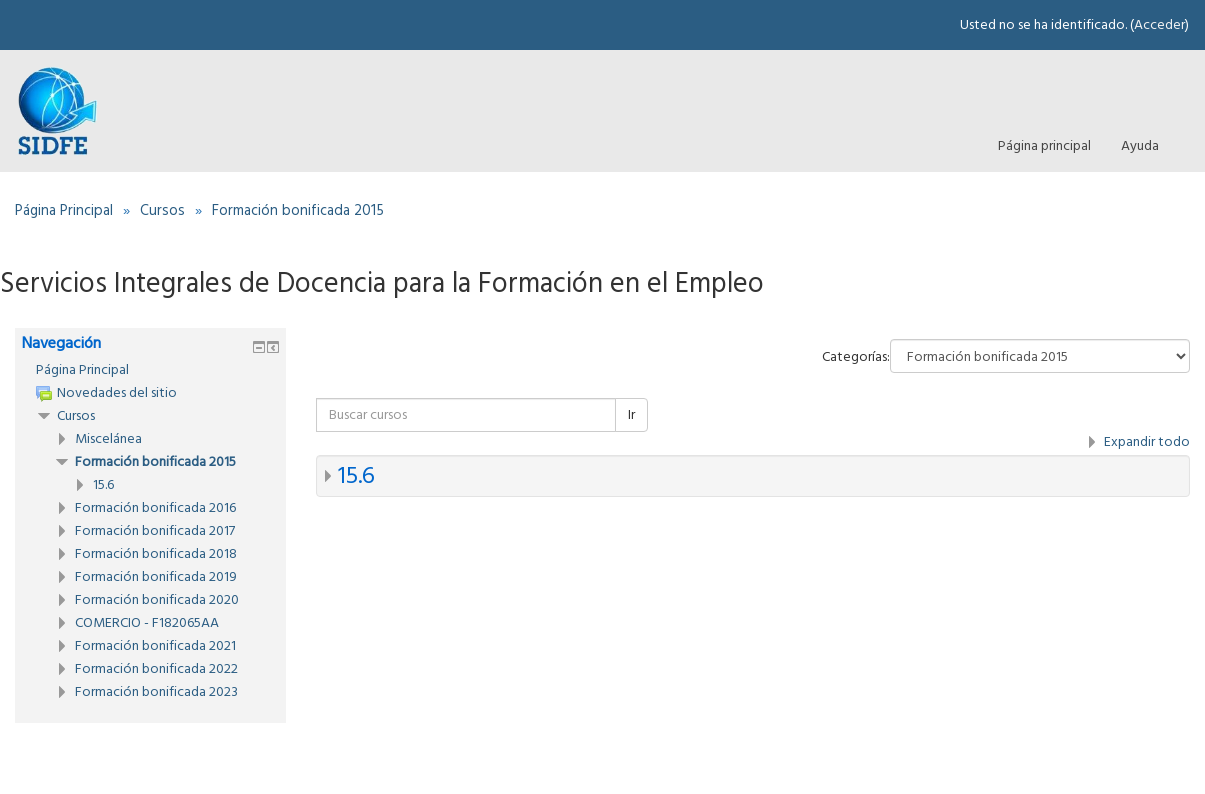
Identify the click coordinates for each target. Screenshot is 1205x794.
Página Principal (82, 370)
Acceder (1159, 25)
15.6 (356, 476)
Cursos (76, 416)
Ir (631, 415)
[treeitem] (150, 370)
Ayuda (1140, 146)
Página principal (1044, 146)
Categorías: (856, 357)
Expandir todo (1147, 442)
